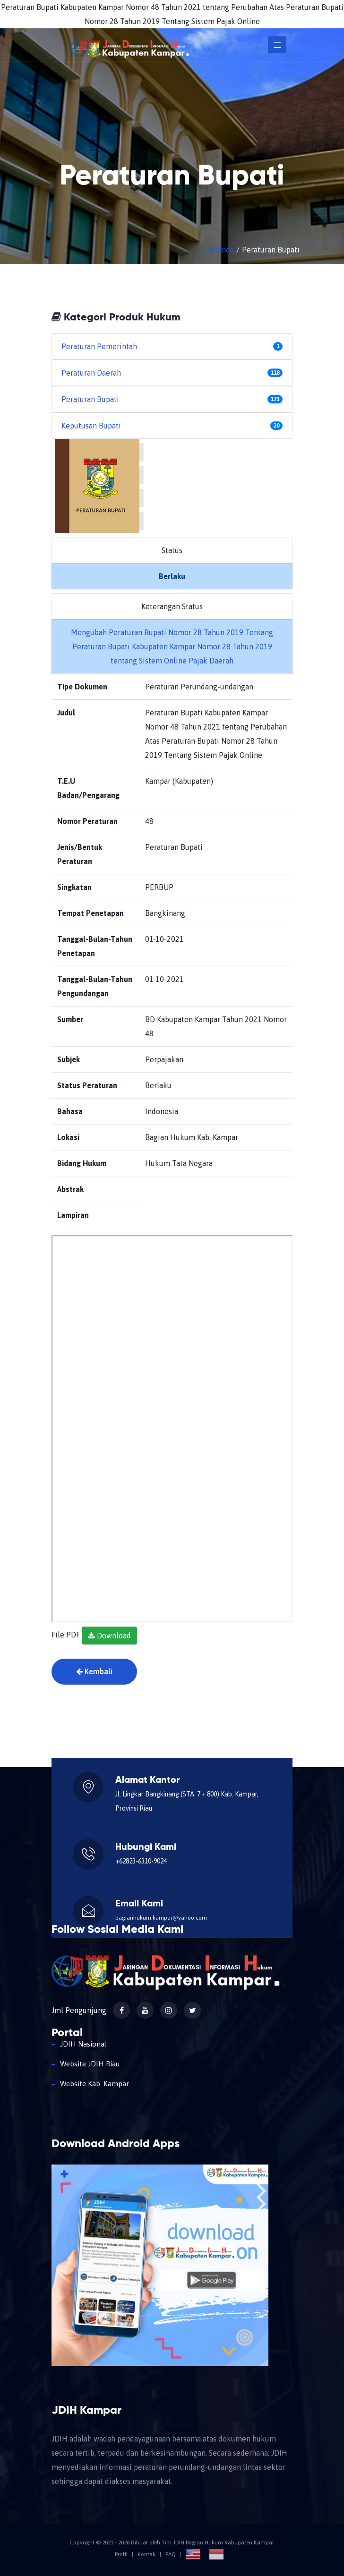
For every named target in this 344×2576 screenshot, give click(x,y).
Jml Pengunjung (79, 2010)
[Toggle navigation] (277, 44)
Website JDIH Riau (90, 2064)
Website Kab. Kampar (94, 2084)
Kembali (94, 1671)
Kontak (146, 2554)
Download (109, 1635)
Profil (121, 2554)
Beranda (220, 249)
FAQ (170, 2554)
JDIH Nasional (83, 2044)
